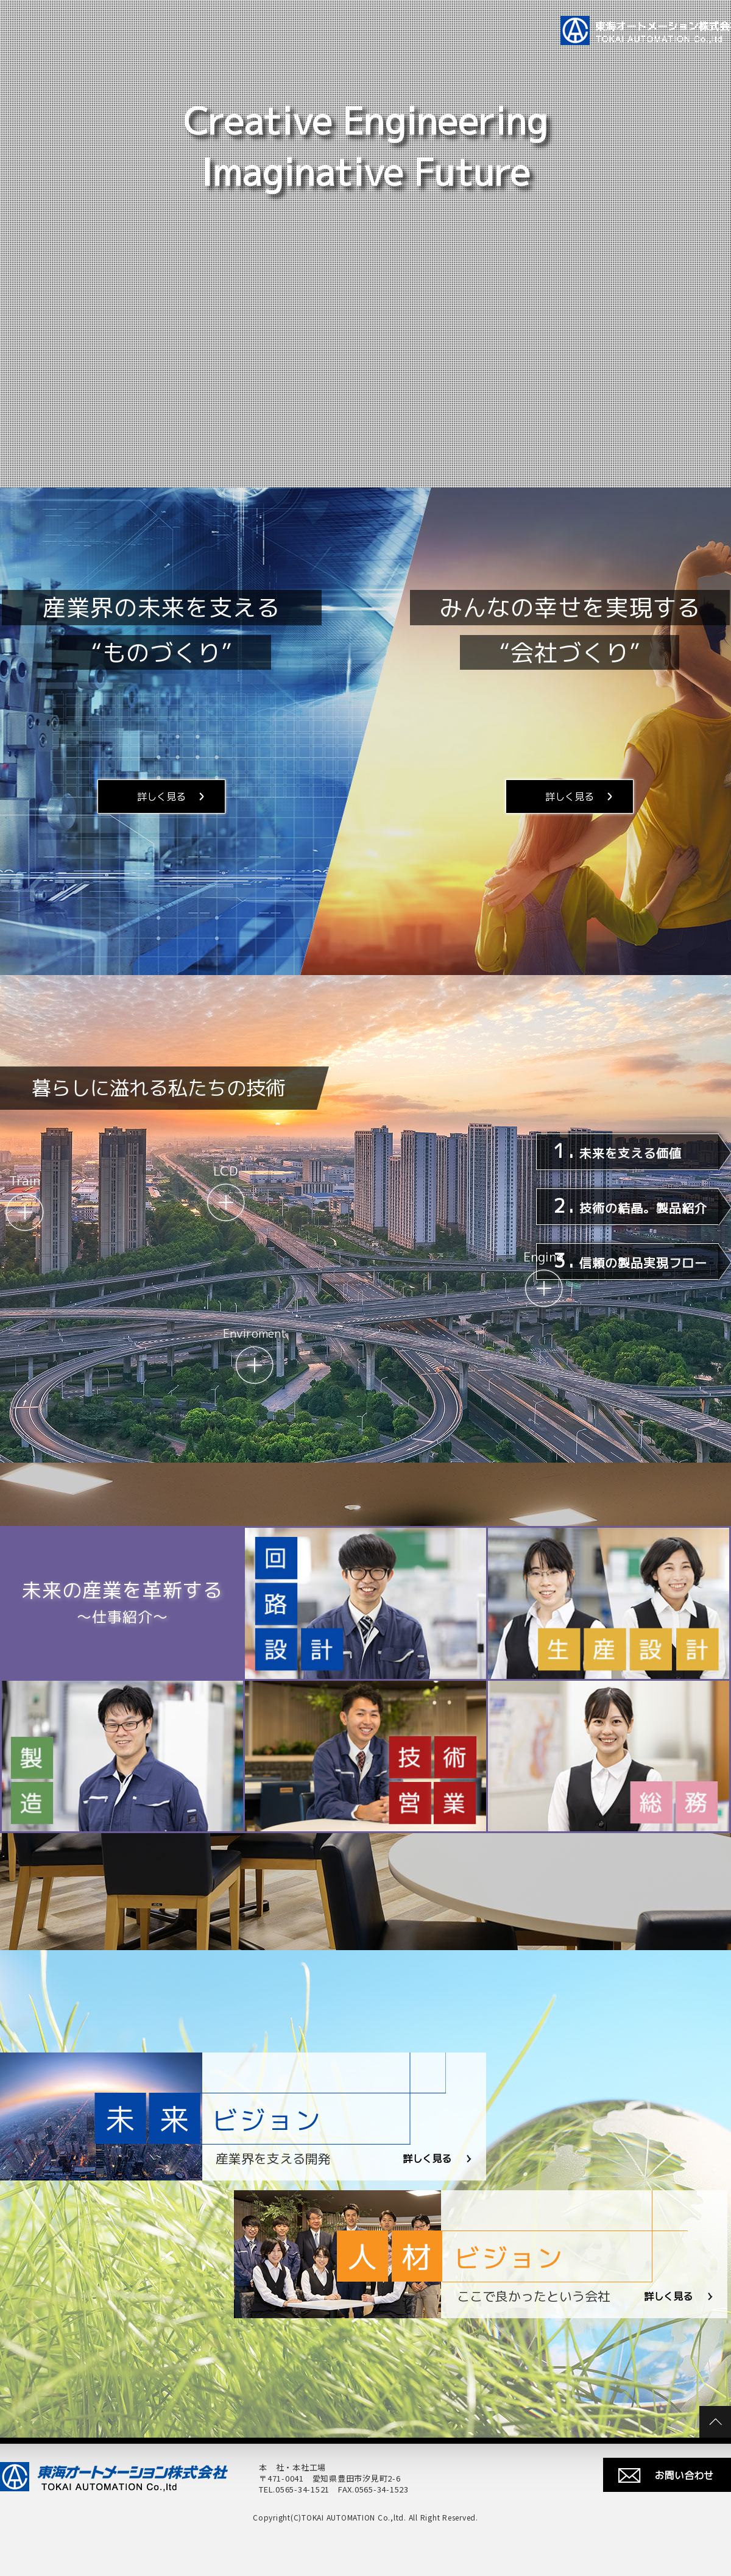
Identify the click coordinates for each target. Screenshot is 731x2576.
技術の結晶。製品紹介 (630, 1205)
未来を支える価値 (617, 1150)
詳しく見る (161, 796)
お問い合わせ (684, 2475)
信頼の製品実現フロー (630, 1260)
